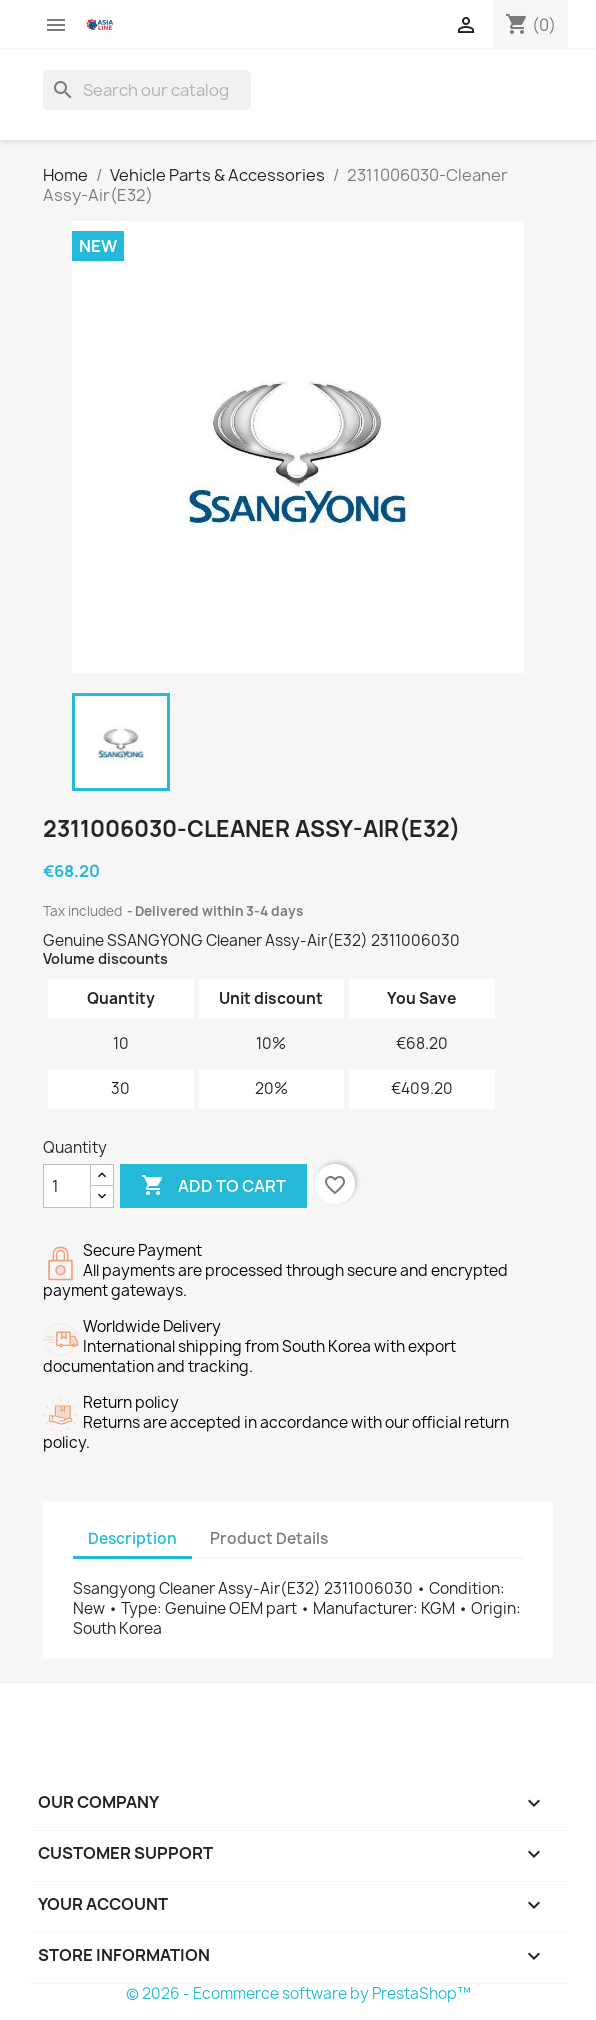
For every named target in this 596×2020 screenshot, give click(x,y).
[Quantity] (67, 1186)
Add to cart (213, 1186)
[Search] (147, 90)
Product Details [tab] (269, 1538)
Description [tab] (132, 1538)
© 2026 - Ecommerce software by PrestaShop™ (298, 1993)
